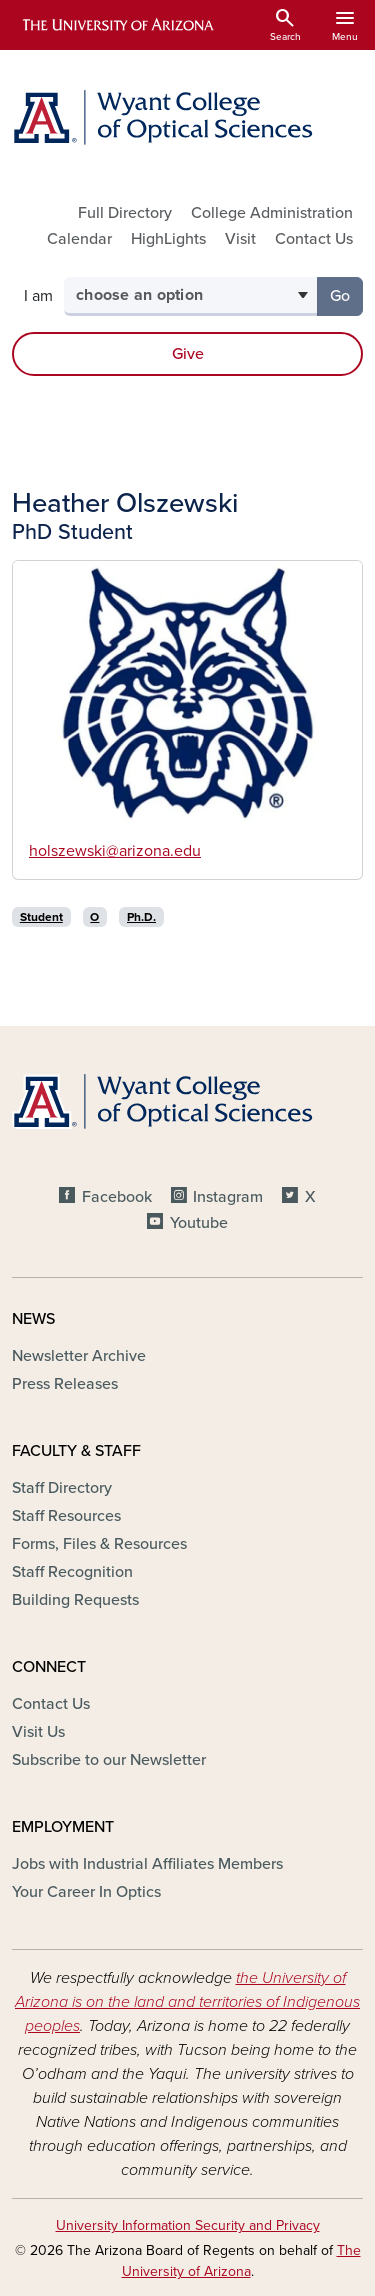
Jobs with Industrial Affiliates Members (147, 1864)
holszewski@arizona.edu (115, 851)
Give (188, 354)
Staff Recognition (72, 1572)
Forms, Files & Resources (99, 1544)
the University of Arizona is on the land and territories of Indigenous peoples (187, 2002)
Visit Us (38, 1732)
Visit (240, 239)
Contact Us (314, 239)
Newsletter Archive (79, 1356)
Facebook (117, 1197)
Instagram (228, 1197)
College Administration (272, 213)
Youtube (199, 1223)
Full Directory (125, 213)
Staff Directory (62, 1488)
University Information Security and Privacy (188, 2225)
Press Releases (65, 1384)
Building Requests (75, 1600)
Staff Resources (66, 1516)
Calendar (79, 239)
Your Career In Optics (86, 1892)
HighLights (168, 239)
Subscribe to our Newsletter (109, 1760)
